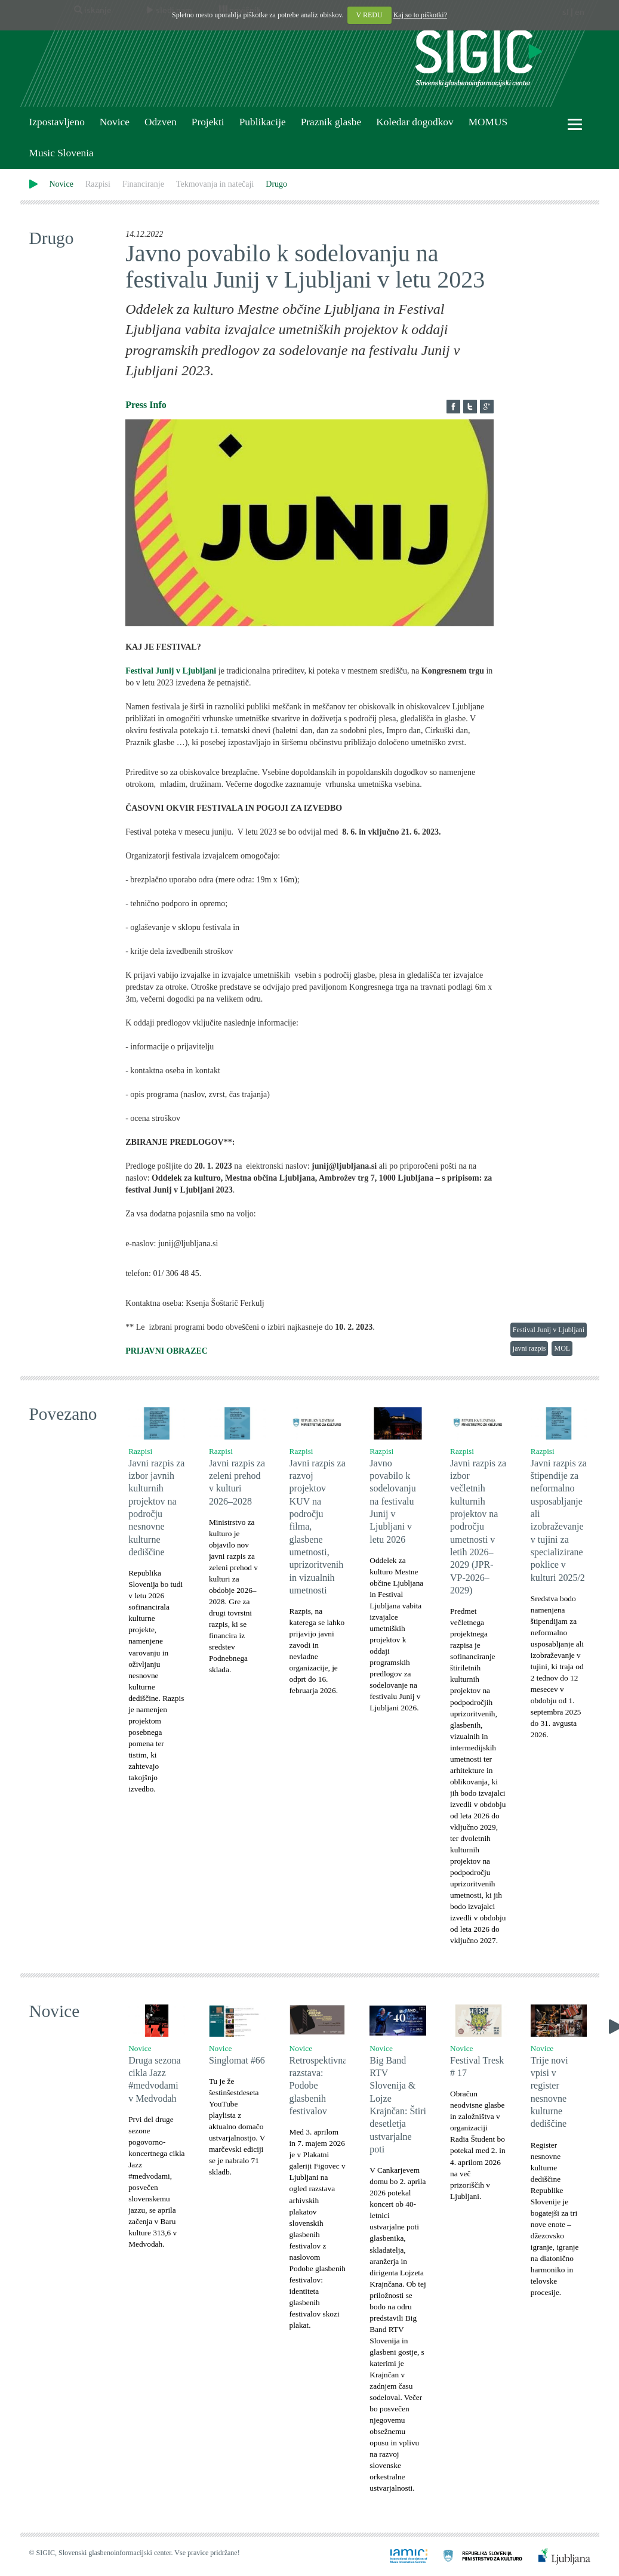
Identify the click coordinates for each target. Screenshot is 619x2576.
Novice (115, 122)
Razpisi (97, 184)
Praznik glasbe (331, 122)
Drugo (276, 184)
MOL (562, 1348)
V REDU (369, 15)
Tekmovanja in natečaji (215, 184)
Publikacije (262, 122)
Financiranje (143, 184)
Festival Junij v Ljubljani (548, 1330)
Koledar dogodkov (414, 122)
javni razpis (529, 1348)
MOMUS (488, 122)
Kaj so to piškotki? (420, 15)
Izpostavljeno (57, 122)
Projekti (208, 122)
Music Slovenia (61, 153)
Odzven (160, 122)
